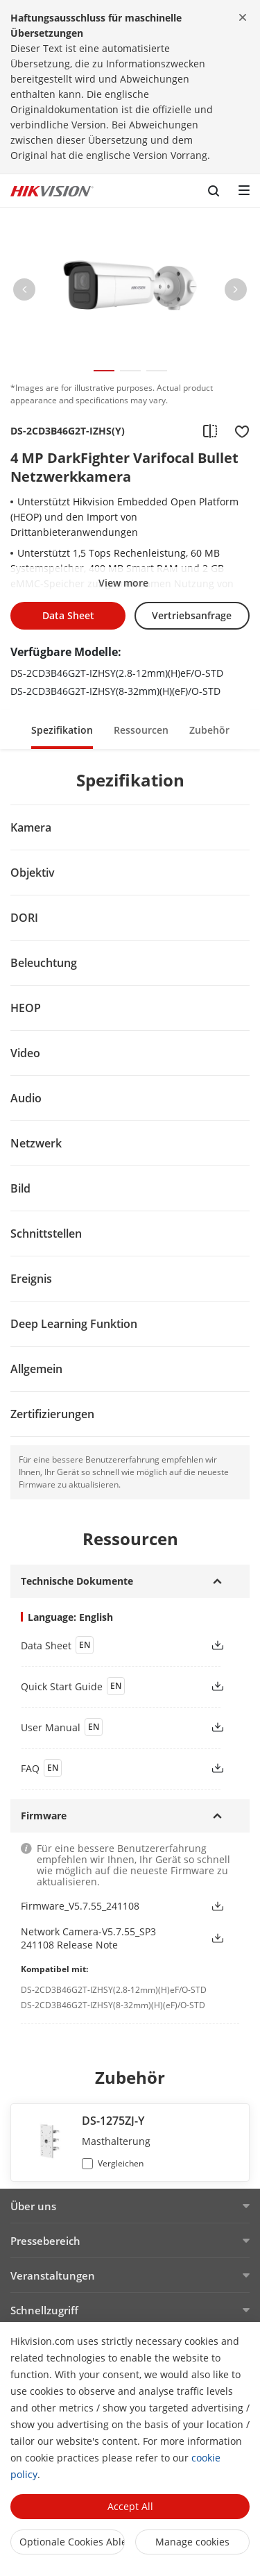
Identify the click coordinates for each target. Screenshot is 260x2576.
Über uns (33, 2206)
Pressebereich (45, 2241)
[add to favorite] (238, 431)
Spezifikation (62, 729)
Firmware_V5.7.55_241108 (80, 1905)
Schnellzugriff (44, 2310)
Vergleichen (121, 2163)
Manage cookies (192, 2541)
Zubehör (209, 729)
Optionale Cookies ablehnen (72, 2541)
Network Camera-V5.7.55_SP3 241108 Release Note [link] (88, 1938)
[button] (24, 292)
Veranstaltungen (52, 2275)
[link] (104, 1645)
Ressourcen (141, 729)
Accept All (130, 2506)
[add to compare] (210, 431)
